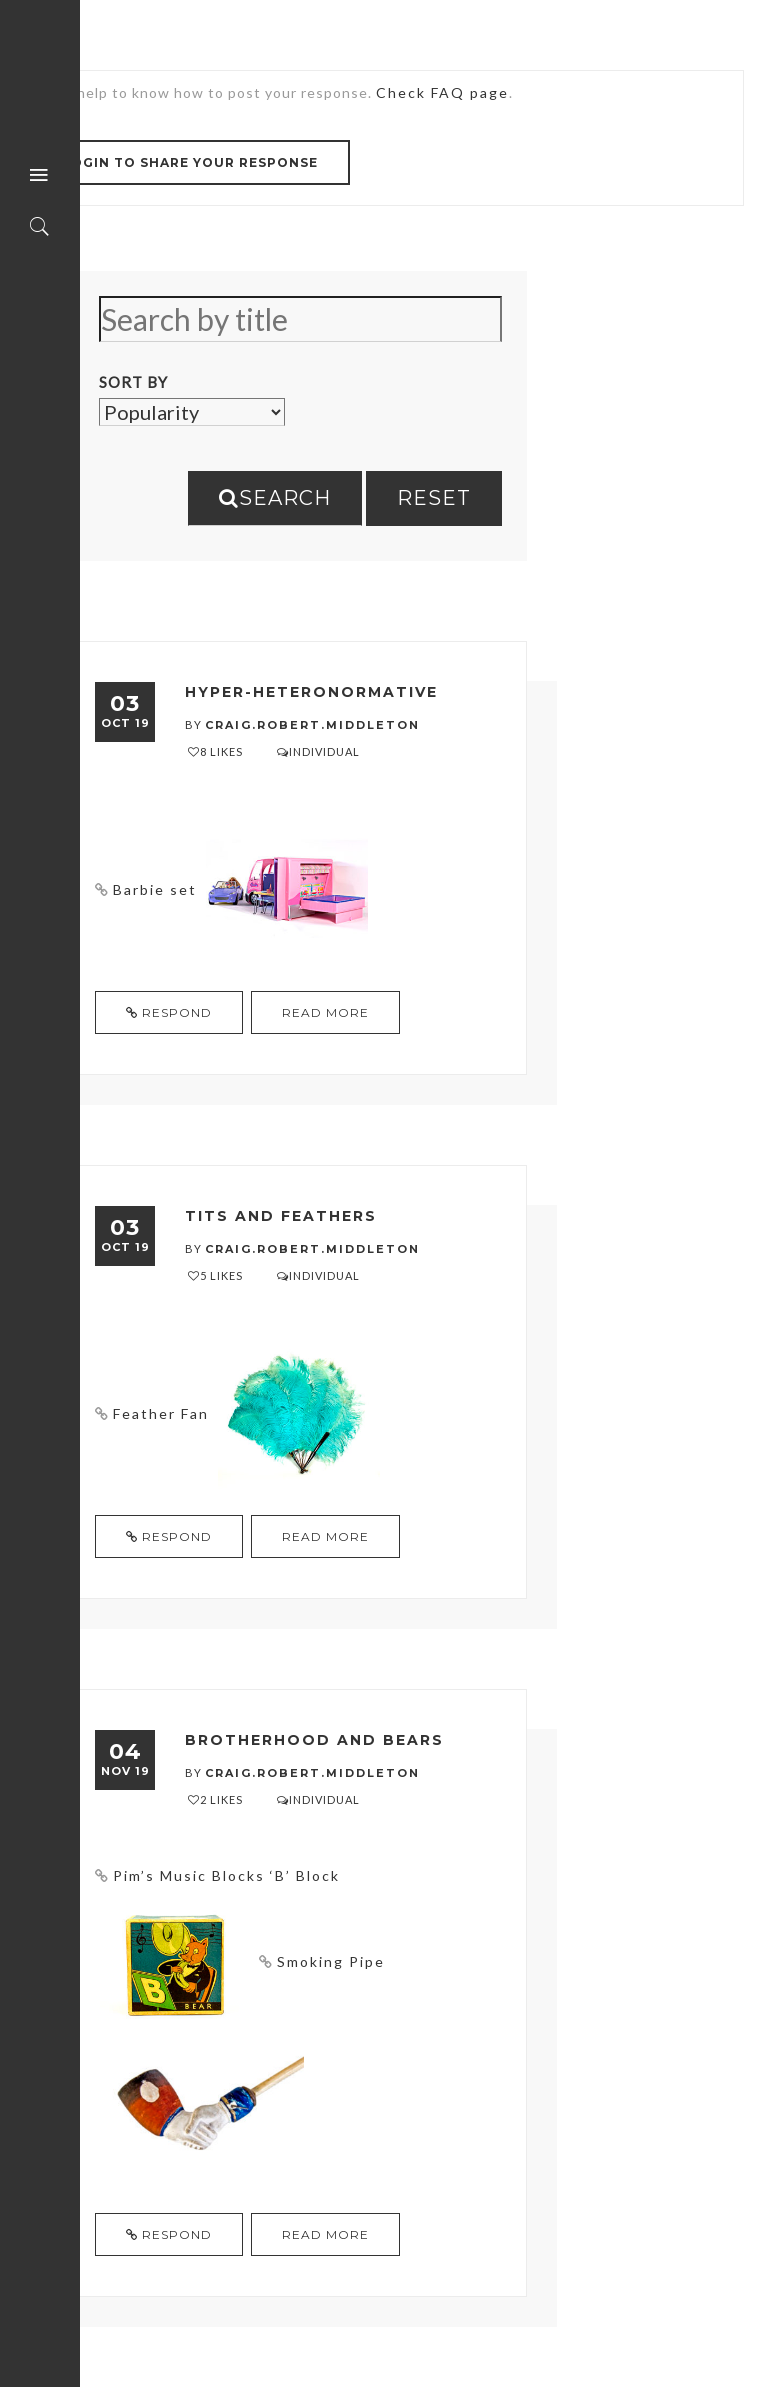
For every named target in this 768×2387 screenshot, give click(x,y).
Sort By (133, 382)
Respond (169, 1012)
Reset (434, 498)
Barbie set (155, 889)
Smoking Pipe (331, 1961)
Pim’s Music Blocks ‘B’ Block (226, 1875)
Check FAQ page (442, 92)
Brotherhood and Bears (314, 1740)
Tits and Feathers (281, 1216)
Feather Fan (161, 1413)
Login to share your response (190, 162)
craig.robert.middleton (312, 725)
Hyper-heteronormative (311, 692)
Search (275, 498)
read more (325, 1012)
